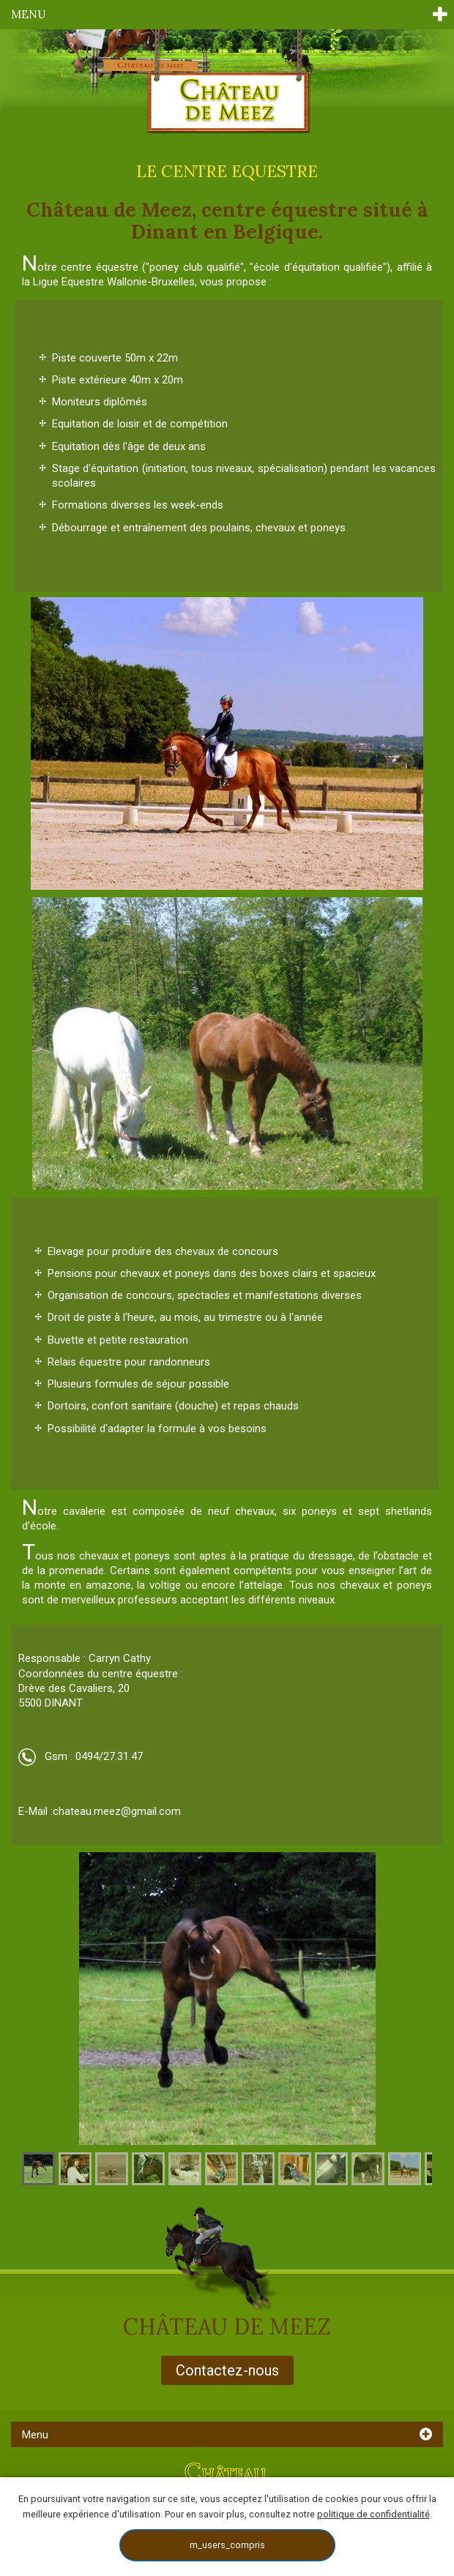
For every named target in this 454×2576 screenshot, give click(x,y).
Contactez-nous (227, 2370)
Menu (28, 14)
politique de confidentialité (373, 2514)
